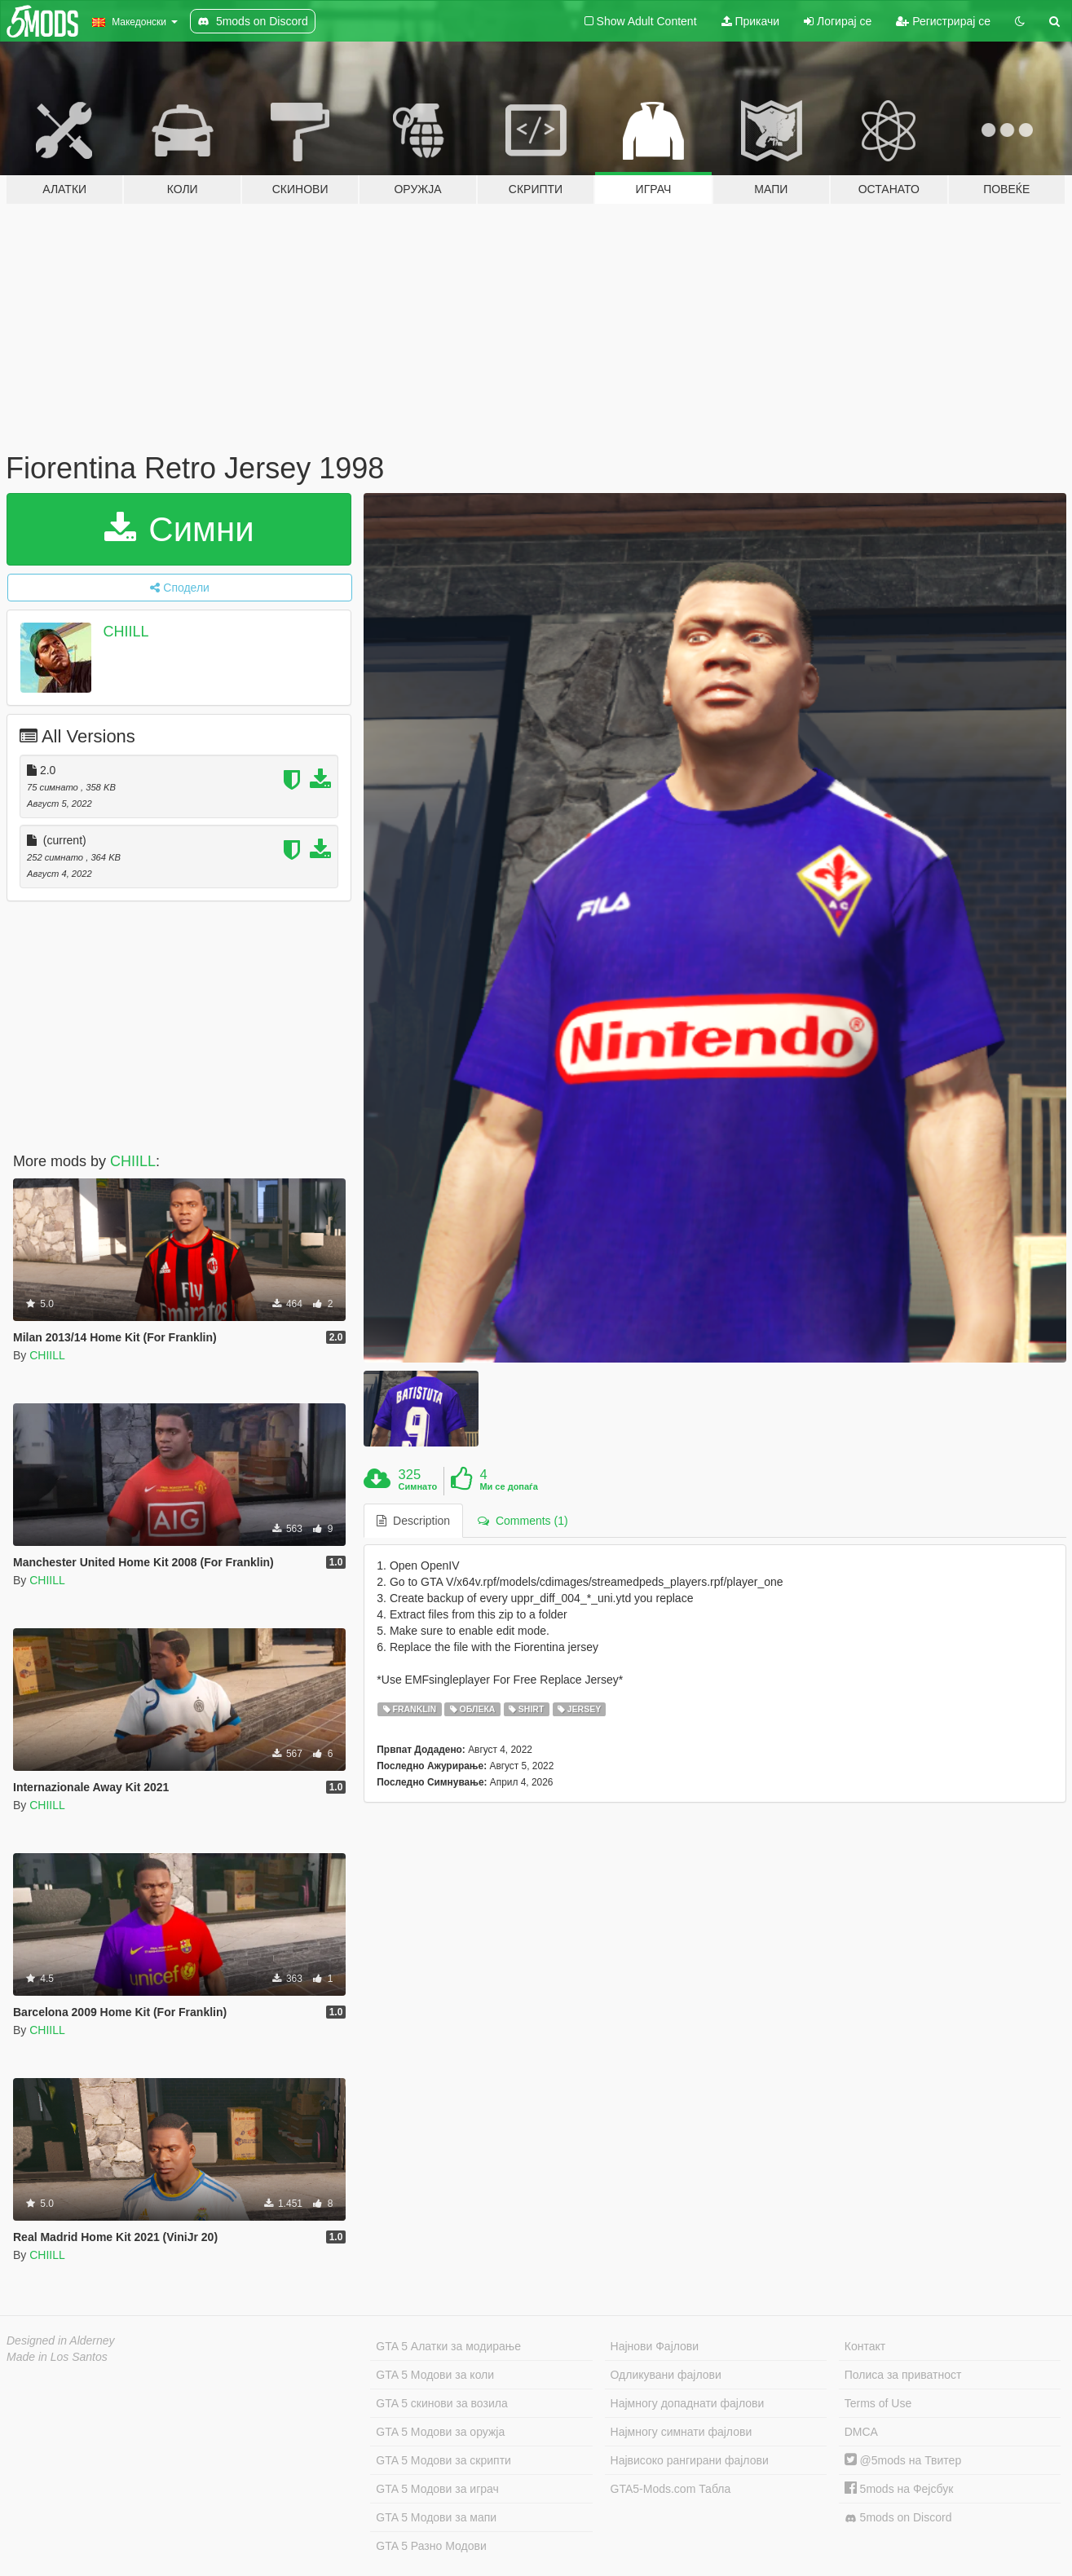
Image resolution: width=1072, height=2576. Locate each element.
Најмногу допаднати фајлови (688, 2403)
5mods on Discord (898, 2518)
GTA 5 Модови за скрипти (443, 2460)
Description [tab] (413, 1520)
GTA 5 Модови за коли (435, 2374)
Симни (179, 529)
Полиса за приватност (903, 2374)
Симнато (418, 1486)
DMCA (861, 2431)
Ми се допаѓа (508, 1486)
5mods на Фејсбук (899, 2488)
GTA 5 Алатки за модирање (448, 2346)
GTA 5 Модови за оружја (440, 2431)
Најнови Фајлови (655, 2346)
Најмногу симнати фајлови (681, 2431)
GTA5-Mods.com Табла (671, 2488)
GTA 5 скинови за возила (441, 2403)
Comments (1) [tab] (522, 1520)
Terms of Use (878, 2403)
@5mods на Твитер (903, 2460)
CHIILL (126, 631)
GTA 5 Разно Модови (431, 2545)
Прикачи (750, 21)
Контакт (865, 2346)
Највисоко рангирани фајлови (690, 2460)
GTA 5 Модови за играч (437, 2488)
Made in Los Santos (57, 2356)
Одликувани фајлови (666, 2374)
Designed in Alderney (61, 2340)
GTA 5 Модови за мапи (436, 2517)
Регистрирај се (943, 21)
